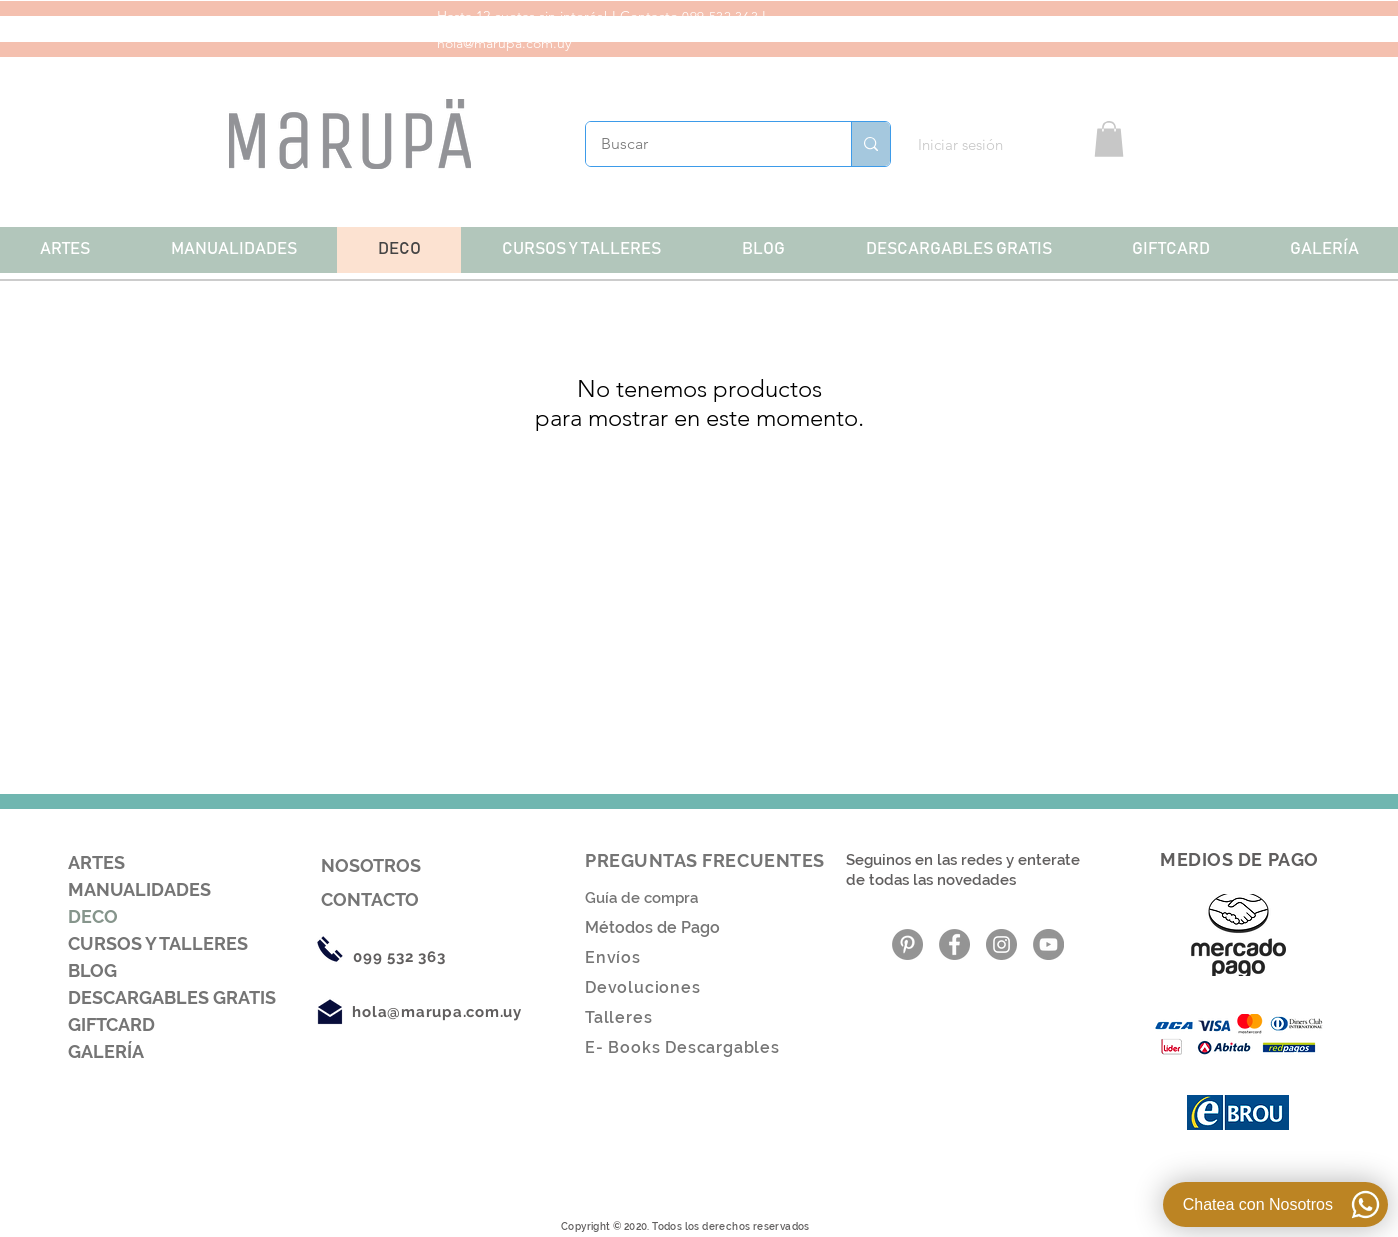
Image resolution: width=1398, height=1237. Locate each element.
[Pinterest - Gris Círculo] (907, 944)
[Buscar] (705, 144)
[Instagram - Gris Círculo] (1001, 944)
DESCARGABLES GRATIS (172, 997)
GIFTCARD (111, 1024)
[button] (1109, 139)
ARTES (96, 862)
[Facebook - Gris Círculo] (954, 944)
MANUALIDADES (139, 889)
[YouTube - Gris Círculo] (1048, 944)
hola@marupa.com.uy (504, 43)
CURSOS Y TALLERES (158, 943)
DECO (93, 916)
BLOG (92, 970)
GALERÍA (106, 1051)
